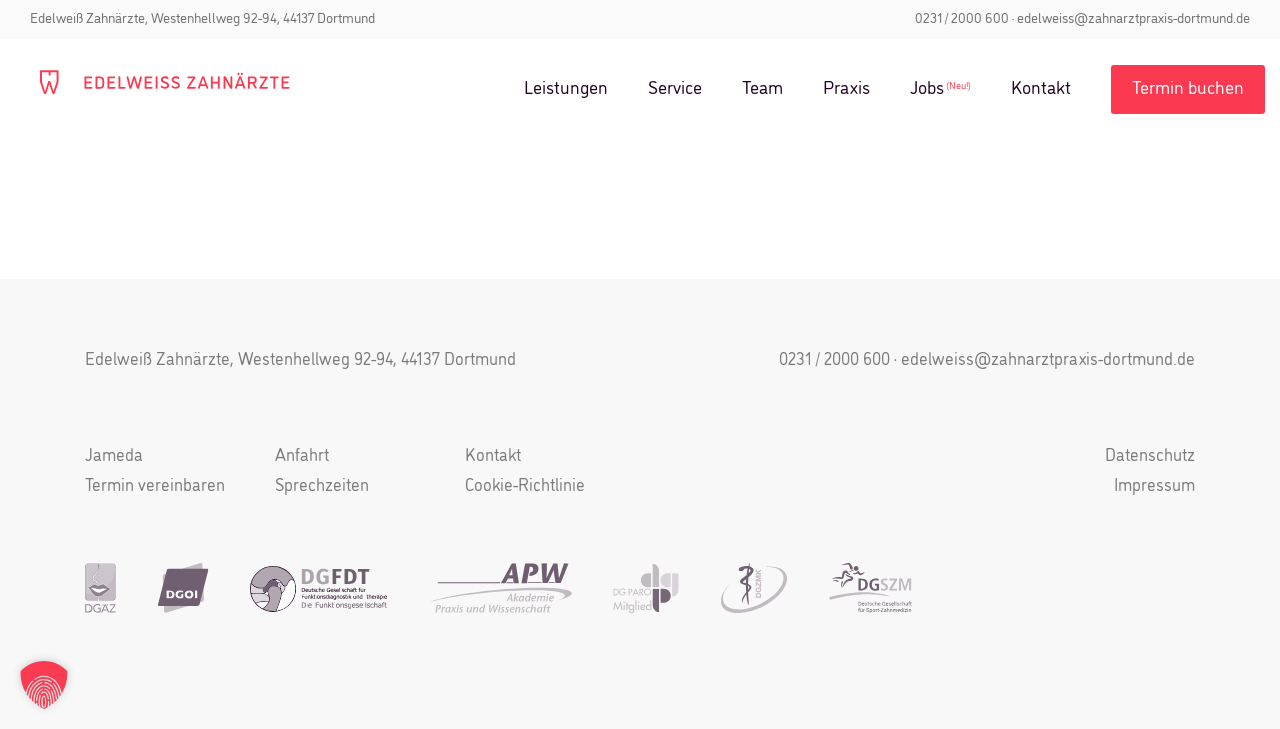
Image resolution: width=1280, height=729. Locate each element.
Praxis (846, 89)
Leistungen (566, 89)
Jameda (114, 456)
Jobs (927, 89)
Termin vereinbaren (155, 486)
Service (675, 89)
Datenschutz (1150, 456)
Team (762, 89)
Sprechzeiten (322, 486)
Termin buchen (1188, 89)
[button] (44, 685)
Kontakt (1041, 89)
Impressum (1154, 486)
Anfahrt (302, 456)
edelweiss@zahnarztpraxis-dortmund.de (1133, 19)
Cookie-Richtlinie (525, 486)
